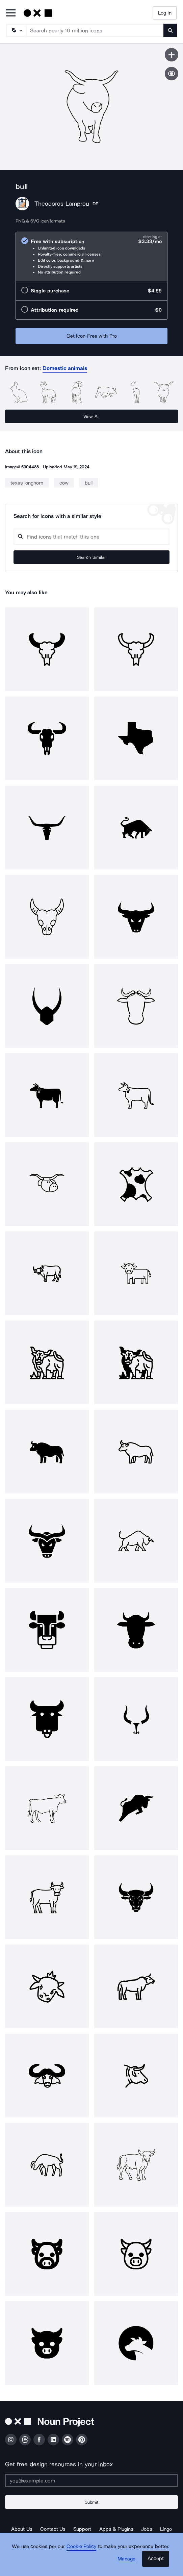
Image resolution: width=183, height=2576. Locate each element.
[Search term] (95, 30)
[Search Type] (16, 30)
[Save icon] (171, 54)
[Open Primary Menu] (11, 13)
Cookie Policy (82, 2546)
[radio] (91, 256)
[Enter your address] (91, 2480)
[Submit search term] (170, 30)
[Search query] (91, 536)
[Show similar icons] (171, 73)
